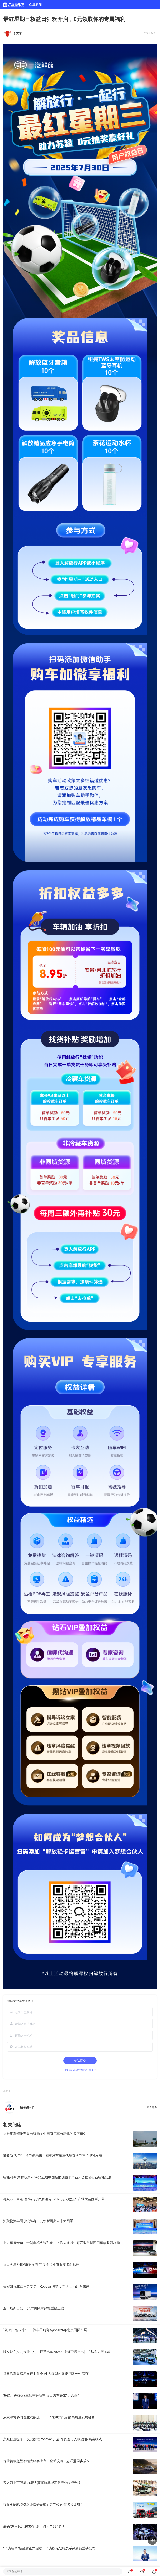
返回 (152, 2540)
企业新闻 (35, 4)
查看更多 (152, 2107)
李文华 (17, 33)
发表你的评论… (15, 2571)
